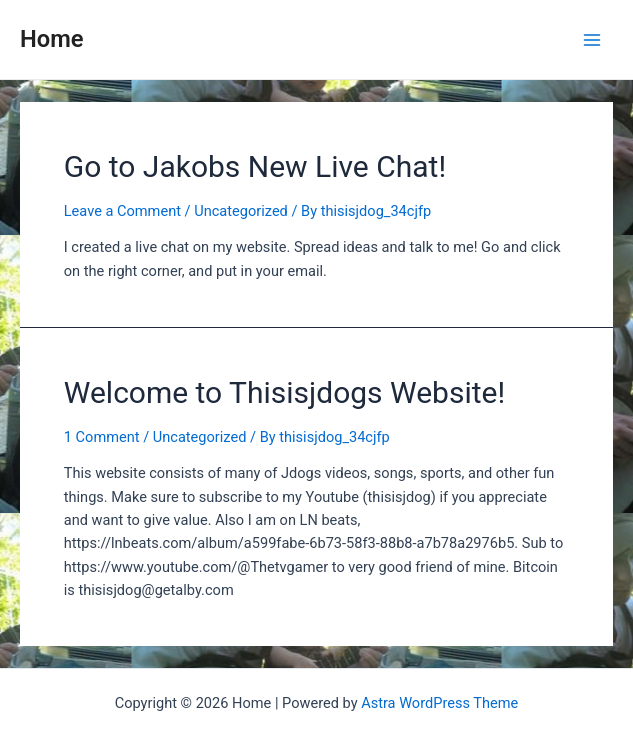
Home (52, 39)
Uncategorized (241, 211)
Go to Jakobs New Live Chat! (255, 166)
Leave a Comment (122, 211)
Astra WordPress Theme (439, 703)
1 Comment (102, 437)
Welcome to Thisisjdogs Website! (284, 392)
